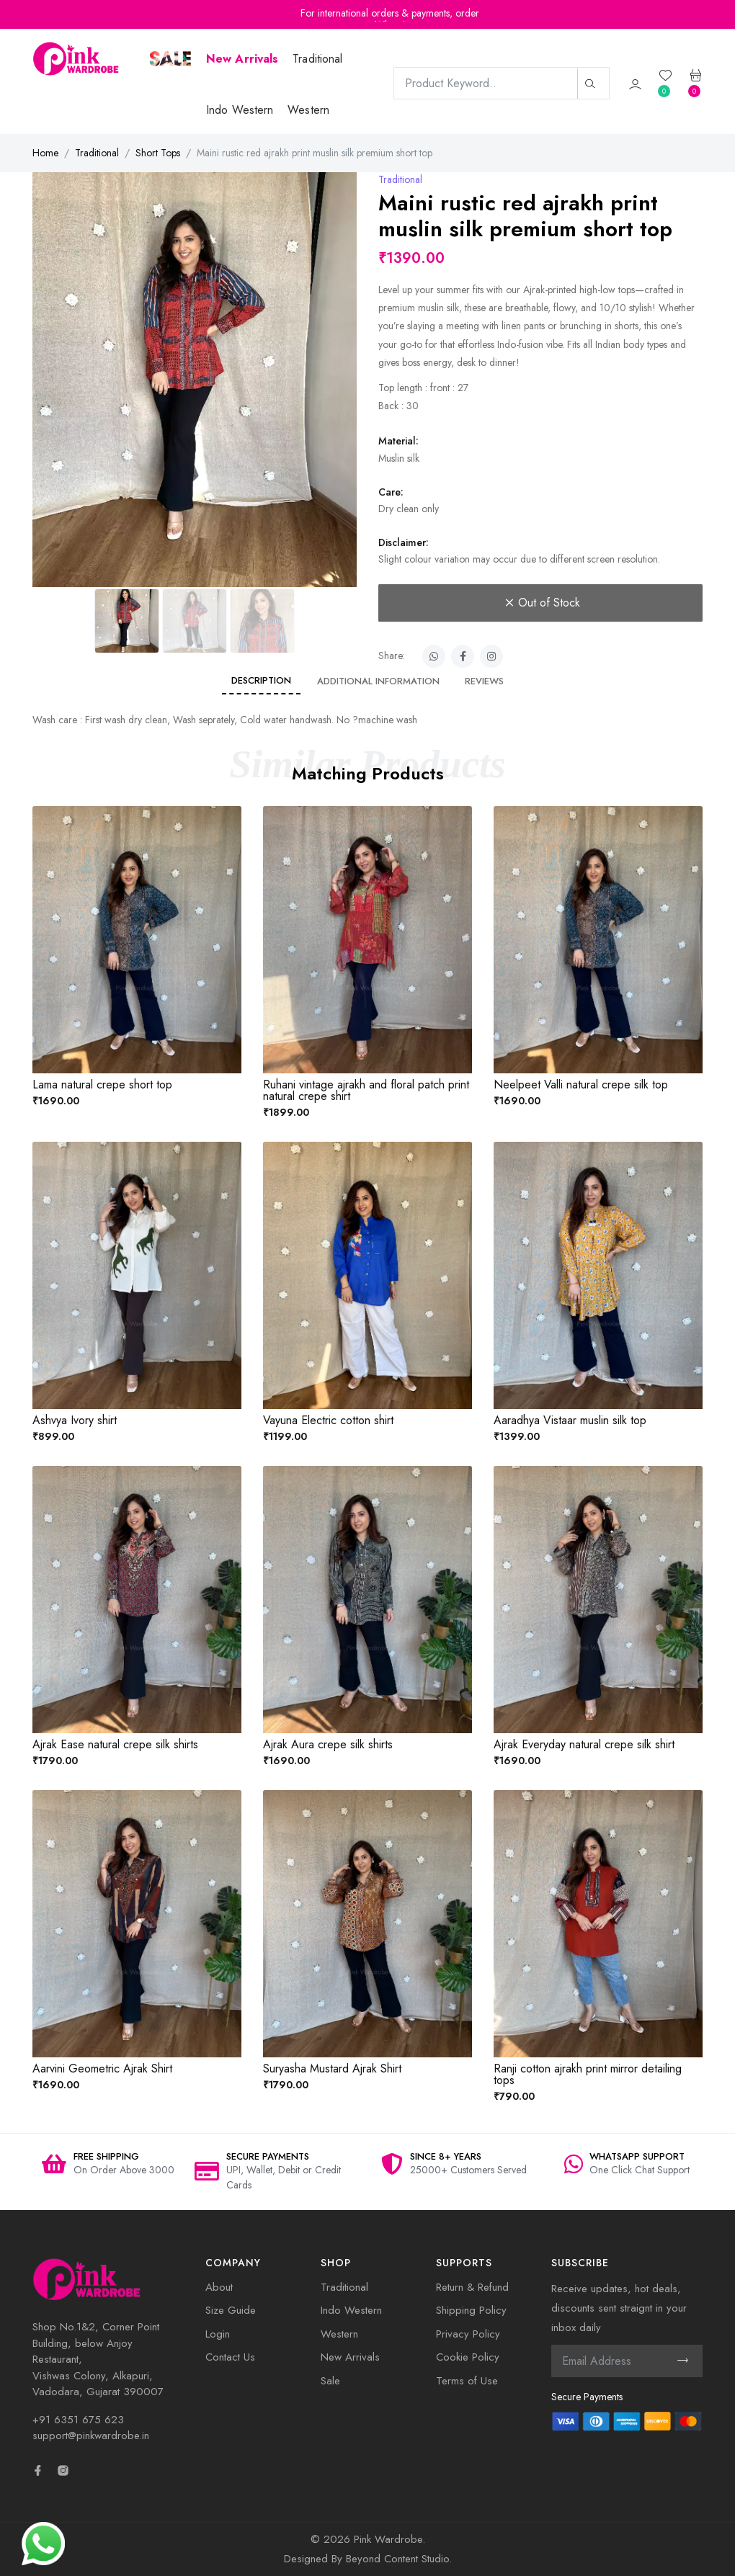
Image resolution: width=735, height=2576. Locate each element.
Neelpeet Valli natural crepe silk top (581, 1084)
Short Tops (157, 153)
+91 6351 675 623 (78, 2420)
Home (45, 153)
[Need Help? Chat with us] (43, 2542)
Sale (330, 2381)
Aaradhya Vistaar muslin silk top (570, 1420)
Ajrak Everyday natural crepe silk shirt (584, 1744)
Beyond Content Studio (397, 2559)
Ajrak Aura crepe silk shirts (328, 1744)
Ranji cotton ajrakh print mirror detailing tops (588, 2074)
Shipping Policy (471, 2310)
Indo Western (239, 110)
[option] (108, 2164)
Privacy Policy (468, 2334)
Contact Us (230, 2357)
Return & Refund (472, 2287)
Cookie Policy (467, 2357)
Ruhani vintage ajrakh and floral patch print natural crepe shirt (366, 1090)
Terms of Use (467, 2381)
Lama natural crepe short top (102, 1084)
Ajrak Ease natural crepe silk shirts (115, 1744)
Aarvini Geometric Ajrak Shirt (102, 2068)
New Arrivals (350, 2357)
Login (217, 2334)
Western (308, 110)
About (219, 2287)
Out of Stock (540, 602)
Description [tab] (261, 680)
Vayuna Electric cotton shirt (328, 1420)
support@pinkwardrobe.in (90, 2435)
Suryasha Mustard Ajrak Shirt (332, 2068)
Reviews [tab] (484, 681)
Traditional (317, 58)
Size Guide (230, 2310)
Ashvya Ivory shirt (74, 1420)
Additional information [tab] (378, 681)
